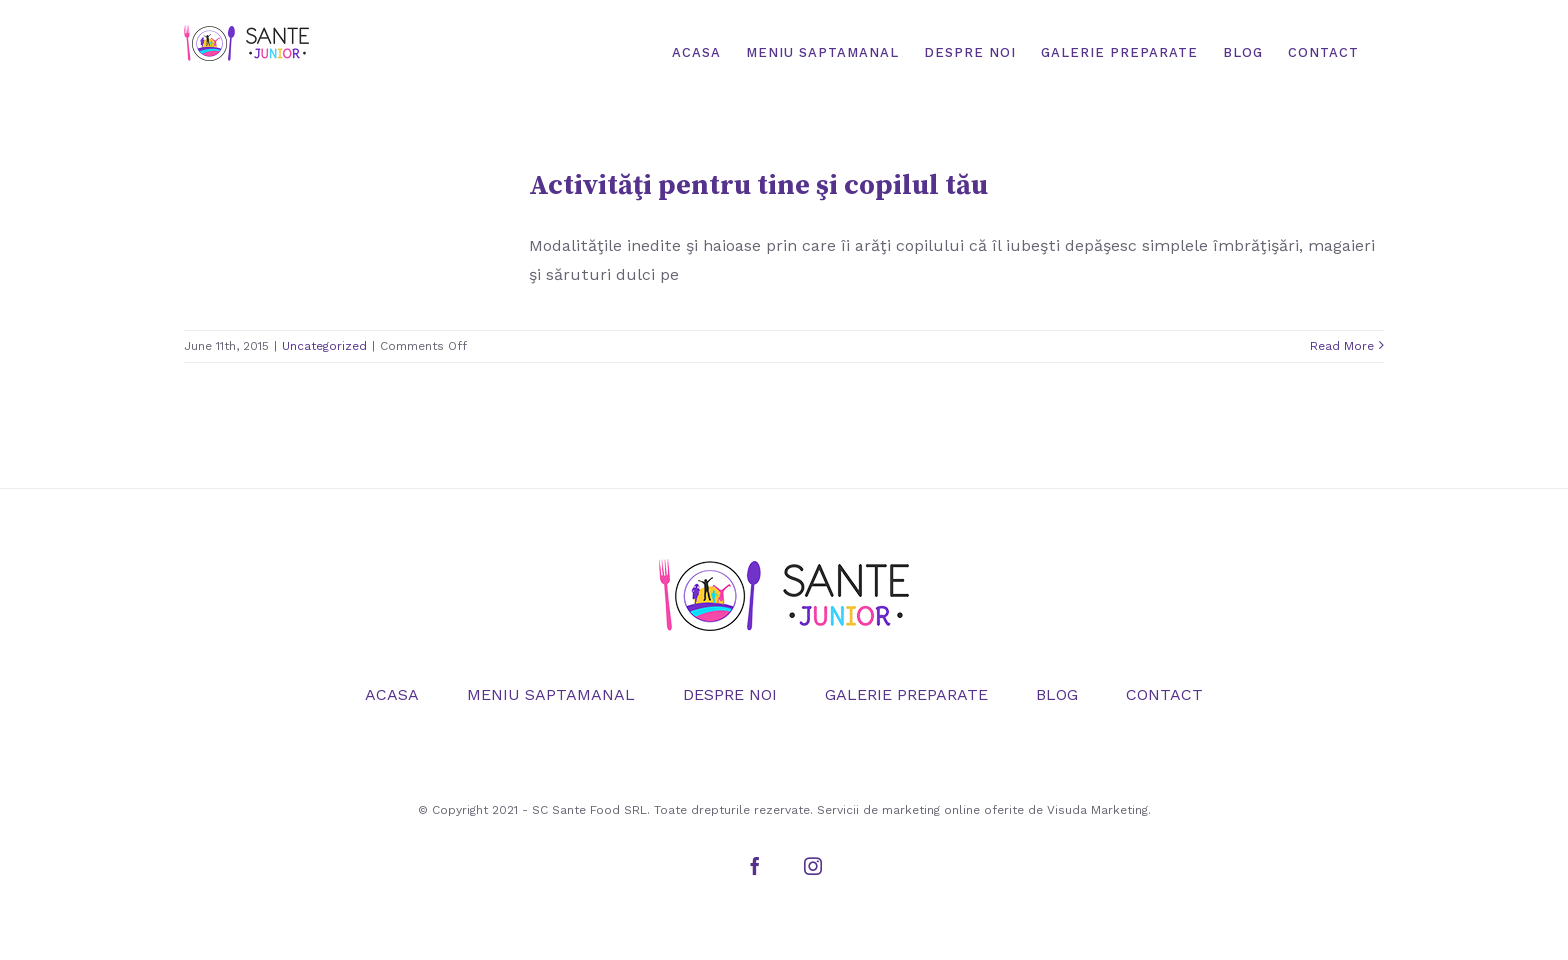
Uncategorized (324, 346)
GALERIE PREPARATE (906, 694)
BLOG (1057, 694)
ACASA (392, 694)
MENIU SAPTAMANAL (551, 694)
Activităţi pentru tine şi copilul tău (758, 185)
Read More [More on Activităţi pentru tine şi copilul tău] (1342, 346)
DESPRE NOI (730, 694)
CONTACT (1164, 694)
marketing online (931, 810)
